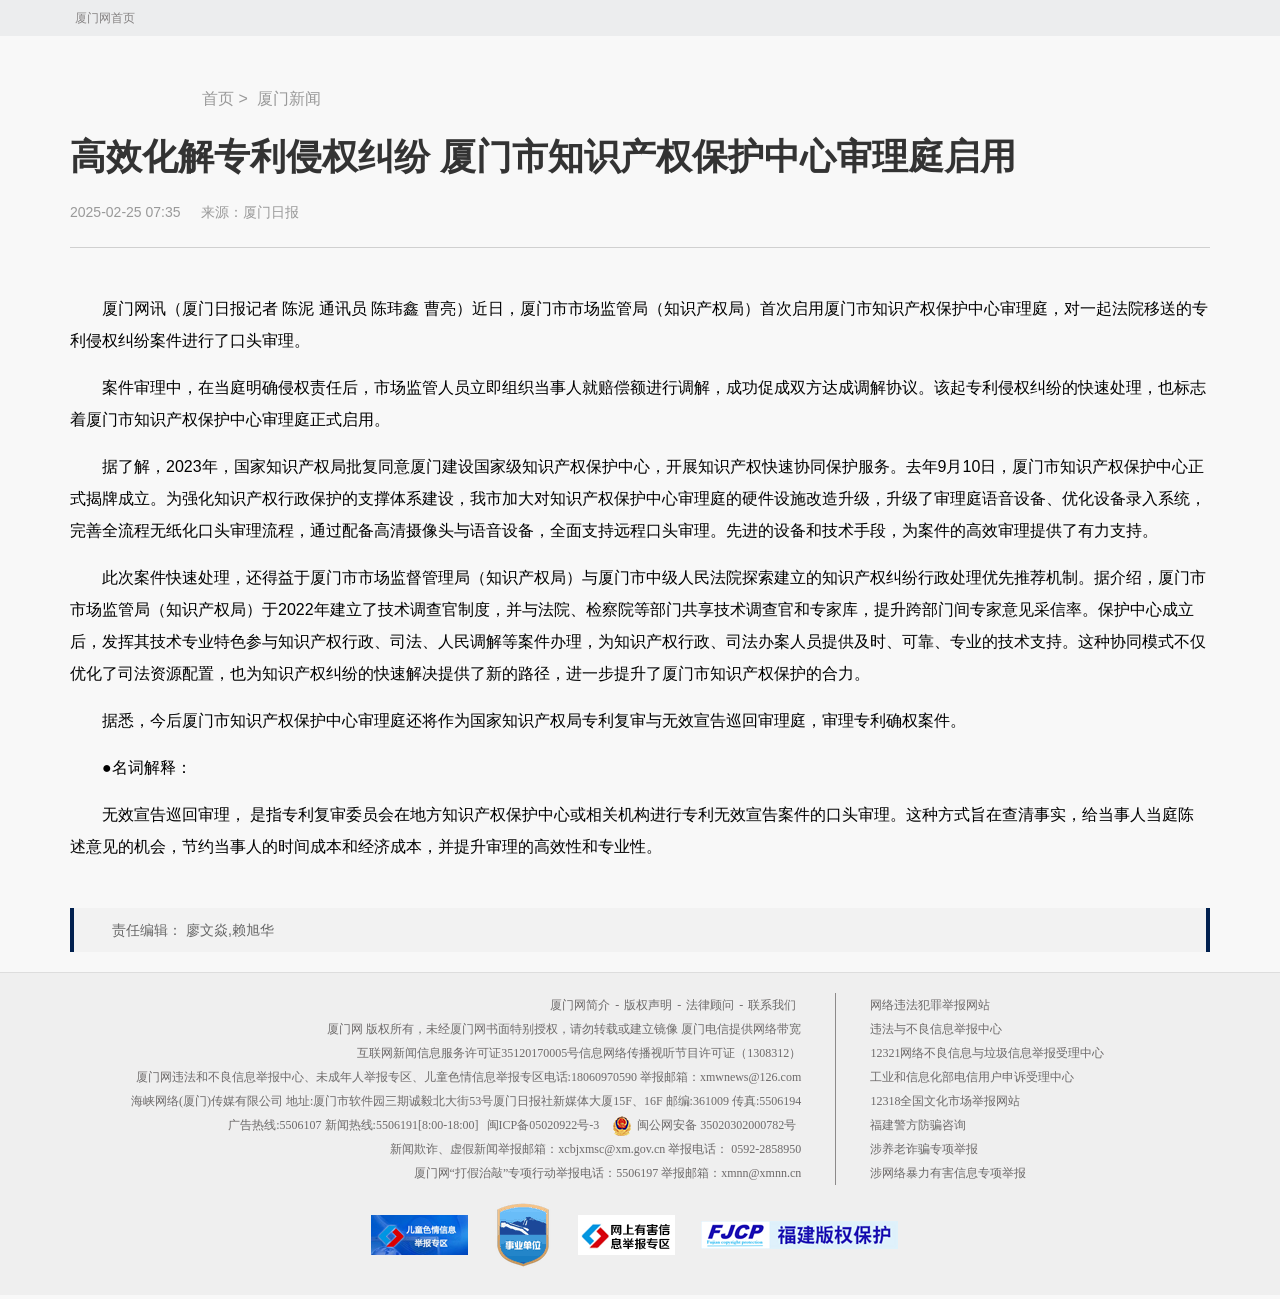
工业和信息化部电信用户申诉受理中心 (972, 1077)
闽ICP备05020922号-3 (543, 1125)
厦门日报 (271, 212)
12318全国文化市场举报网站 (945, 1101)
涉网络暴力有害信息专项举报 (948, 1173)
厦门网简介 (580, 1005)
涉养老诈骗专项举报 (924, 1149)
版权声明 (648, 1005)
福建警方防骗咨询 (918, 1125)
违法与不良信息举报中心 (936, 1029)
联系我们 (772, 1005)
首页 (218, 98)
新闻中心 (136, 89)
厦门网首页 (105, 18)
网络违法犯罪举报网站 (930, 1005)
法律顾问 (710, 1005)
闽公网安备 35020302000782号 (704, 1125)
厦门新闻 (289, 98)
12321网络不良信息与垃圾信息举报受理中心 (987, 1053)
